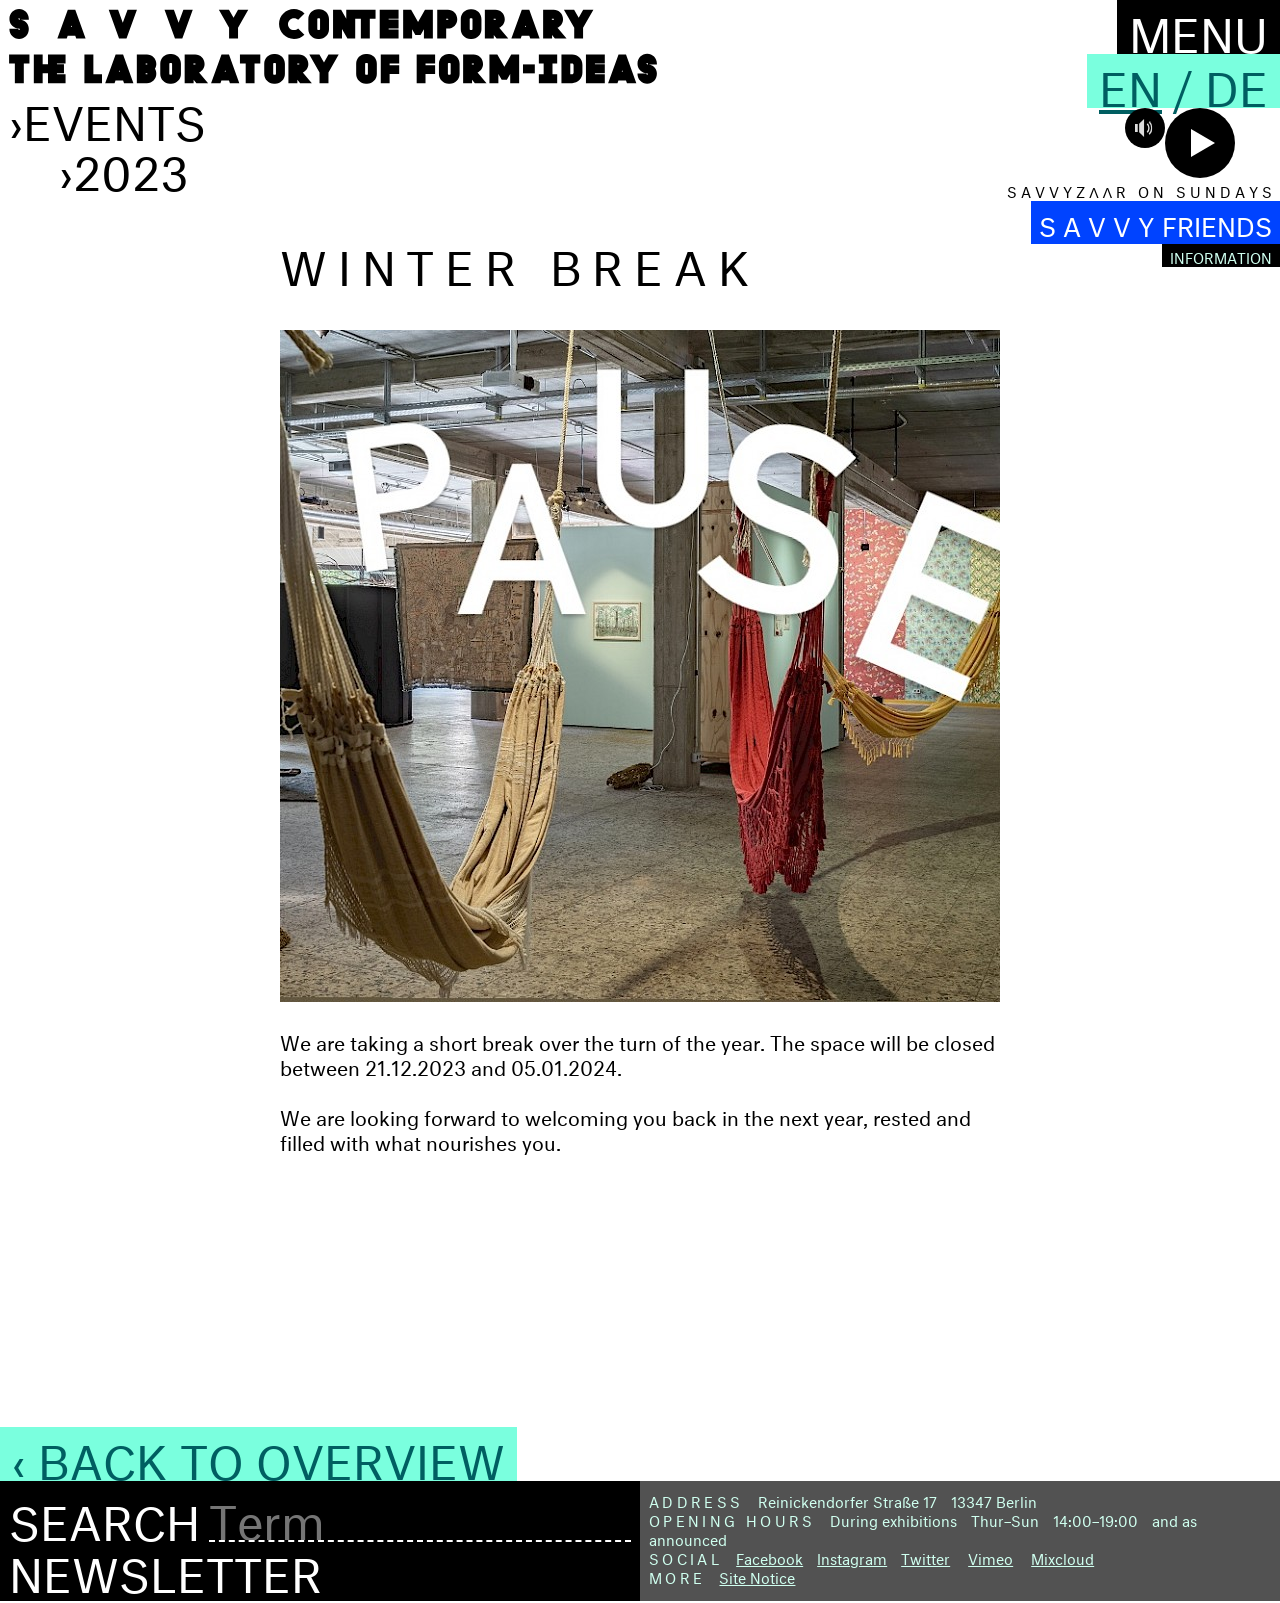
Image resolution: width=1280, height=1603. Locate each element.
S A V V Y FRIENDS (1155, 222)
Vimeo (990, 1556)
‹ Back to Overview (258, 1454)
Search (104, 1516)
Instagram (852, 1556)
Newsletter (165, 1567)
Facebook (769, 1556)
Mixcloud (1062, 1556)
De (1236, 81)
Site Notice (757, 1575)
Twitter (925, 1556)
